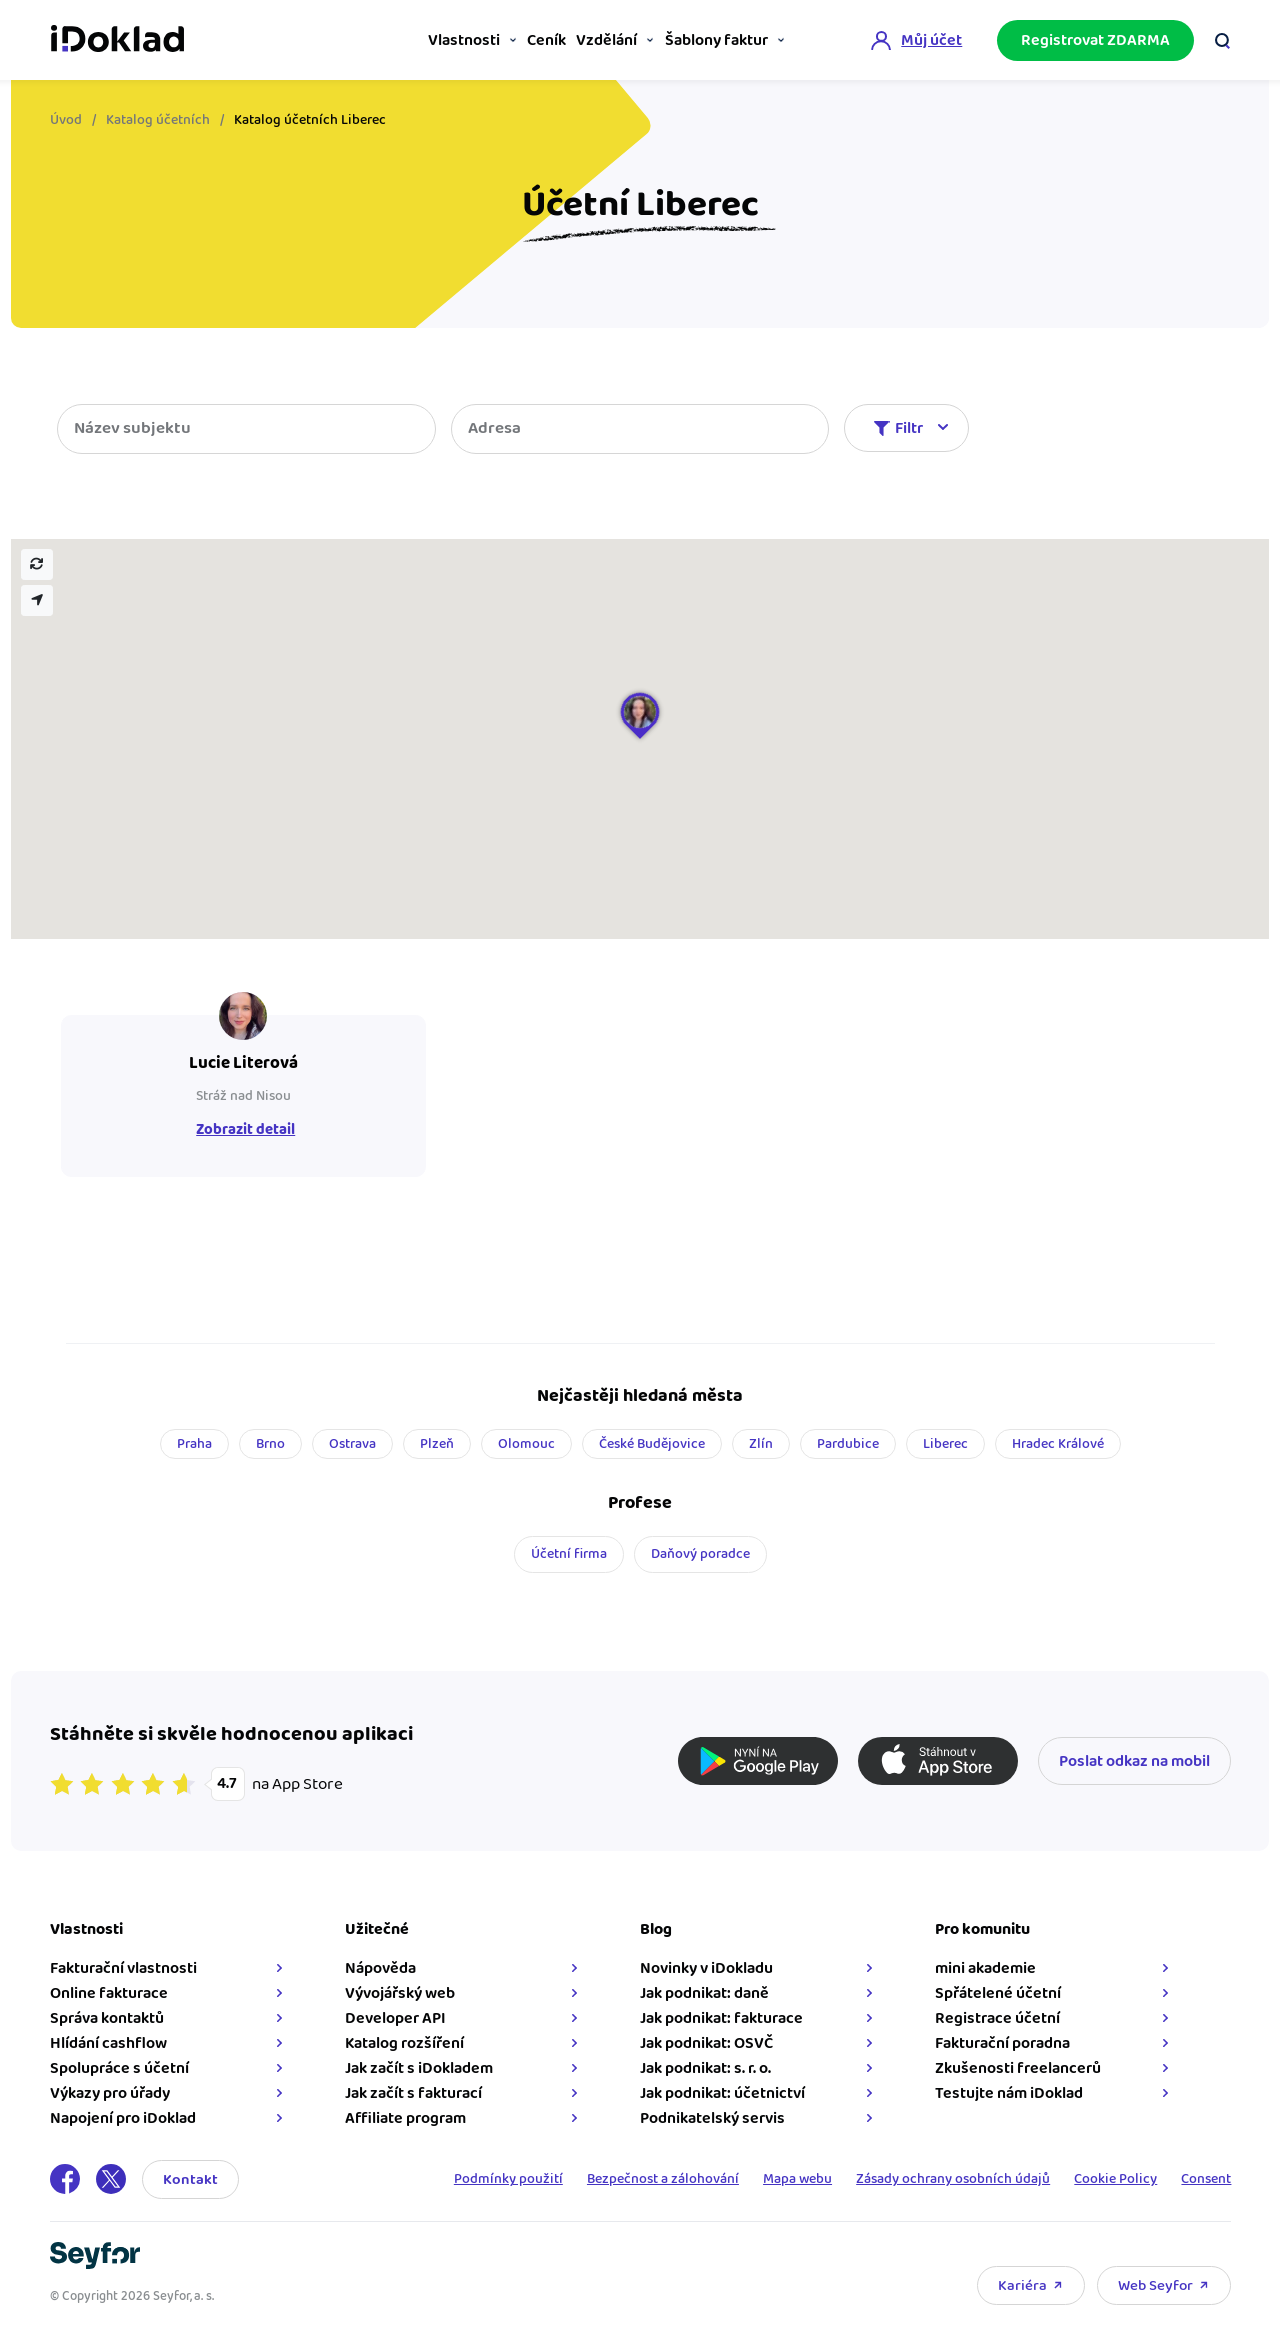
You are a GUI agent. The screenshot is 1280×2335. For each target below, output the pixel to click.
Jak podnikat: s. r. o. (705, 2068)
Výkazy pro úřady (110, 2093)
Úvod (66, 120)
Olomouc (526, 1444)
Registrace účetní (997, 2018)
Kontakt (190, 2179)
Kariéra (1022, 2285)
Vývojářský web (400, 1993)
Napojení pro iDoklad (123, 2118)
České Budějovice (652, 1444)
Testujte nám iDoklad (1009, 2093)
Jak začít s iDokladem (419, 2068)
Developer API (395, 2018)
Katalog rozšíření (404, 2043)
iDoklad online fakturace (117, 38)
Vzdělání (593, 40)
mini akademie (985, 1968)
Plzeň (437, 1444)
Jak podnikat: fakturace (721, 2018)
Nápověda (380, 1968)
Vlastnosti (432, 40)
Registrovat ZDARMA (1095, 38)
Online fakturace (109, 1993)
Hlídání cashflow (108, 2043)
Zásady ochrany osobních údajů (949, 2179)
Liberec (945, 1444)
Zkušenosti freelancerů (1018, 2068)
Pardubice (848, 1444)
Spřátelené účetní (998, 1993)
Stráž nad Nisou (242, 1096)
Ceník (523, 40)
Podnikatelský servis (712, 2118)
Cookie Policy (1113, 2179)
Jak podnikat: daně (704, 1993)
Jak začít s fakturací (413, 2093)
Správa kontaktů (107, 2018)
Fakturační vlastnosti (123, 1968)
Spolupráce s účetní (119, 2068)
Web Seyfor (1155, 2285)
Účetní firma (569, 1554)
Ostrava (352, 1444)
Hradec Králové (1058, 1444)
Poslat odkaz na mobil (1134, 1761)
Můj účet (931, 38)
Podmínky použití (498, 2179)
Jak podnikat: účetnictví (722, 2093)
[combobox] (640, 429)
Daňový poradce (700, 1554)
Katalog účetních (158, 120)
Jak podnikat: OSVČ (706, 2043)
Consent (1206, 2179)
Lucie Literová (242, 1063)
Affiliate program (405, 2118)
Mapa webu (791, 2179)
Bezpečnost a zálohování (655, 2179)
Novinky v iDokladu (706, 1968)
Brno (270, 1444)
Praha (194, 1444)
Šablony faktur (711, 40)
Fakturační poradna (1002, 2043)
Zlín (761, 1444)
